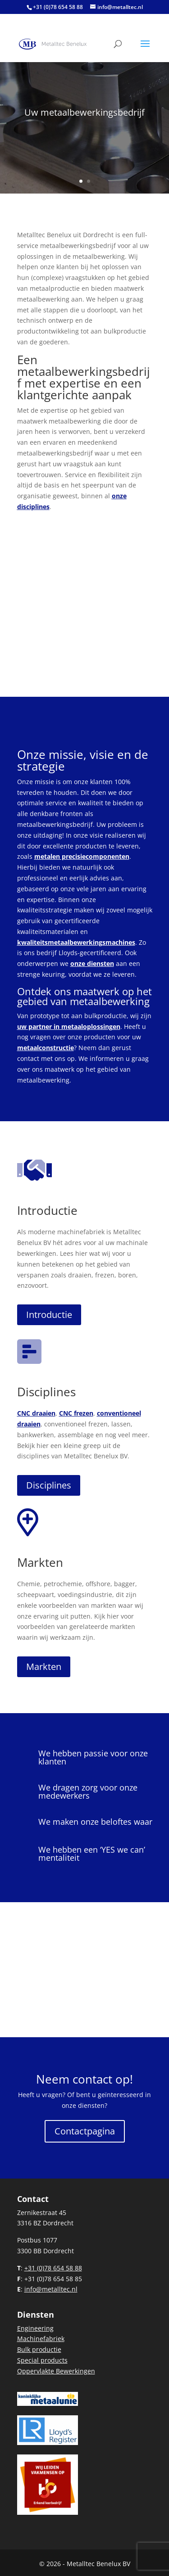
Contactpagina (85, 2131)
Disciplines (46, 1392)
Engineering (35, 2328)
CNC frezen (76, 1413)
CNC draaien (36, 1413)
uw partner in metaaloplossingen (68, 1026)
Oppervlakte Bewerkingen (56, 2371)
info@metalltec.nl (51, 2289)
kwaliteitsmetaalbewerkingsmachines (76, 942)
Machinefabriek (40, 2338)
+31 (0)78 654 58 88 (58, 7)
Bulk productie (39, 2349)
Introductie (47, 1210)
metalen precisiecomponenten (81, 856)
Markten (40, 1562)
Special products (42, 2360)
